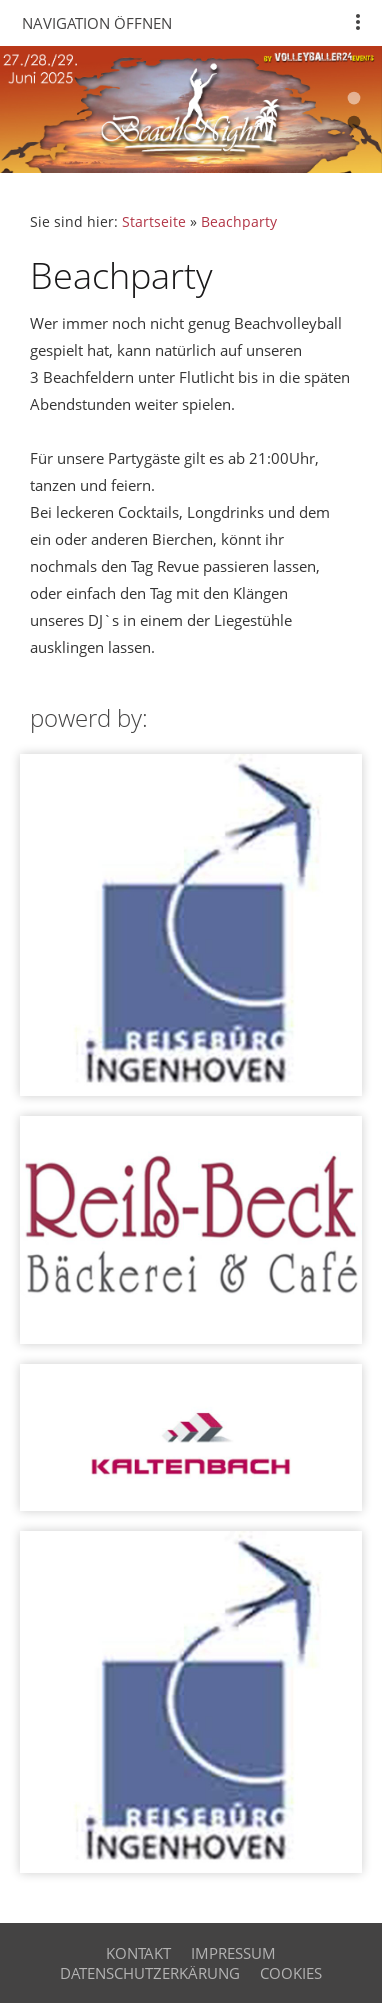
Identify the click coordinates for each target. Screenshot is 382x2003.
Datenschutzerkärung (150, 1973)
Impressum (233, 1953)
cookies (291, 1973)
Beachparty (239, 222)
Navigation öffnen (97, 23)
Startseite (154, 222)
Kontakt (138, 1953)
